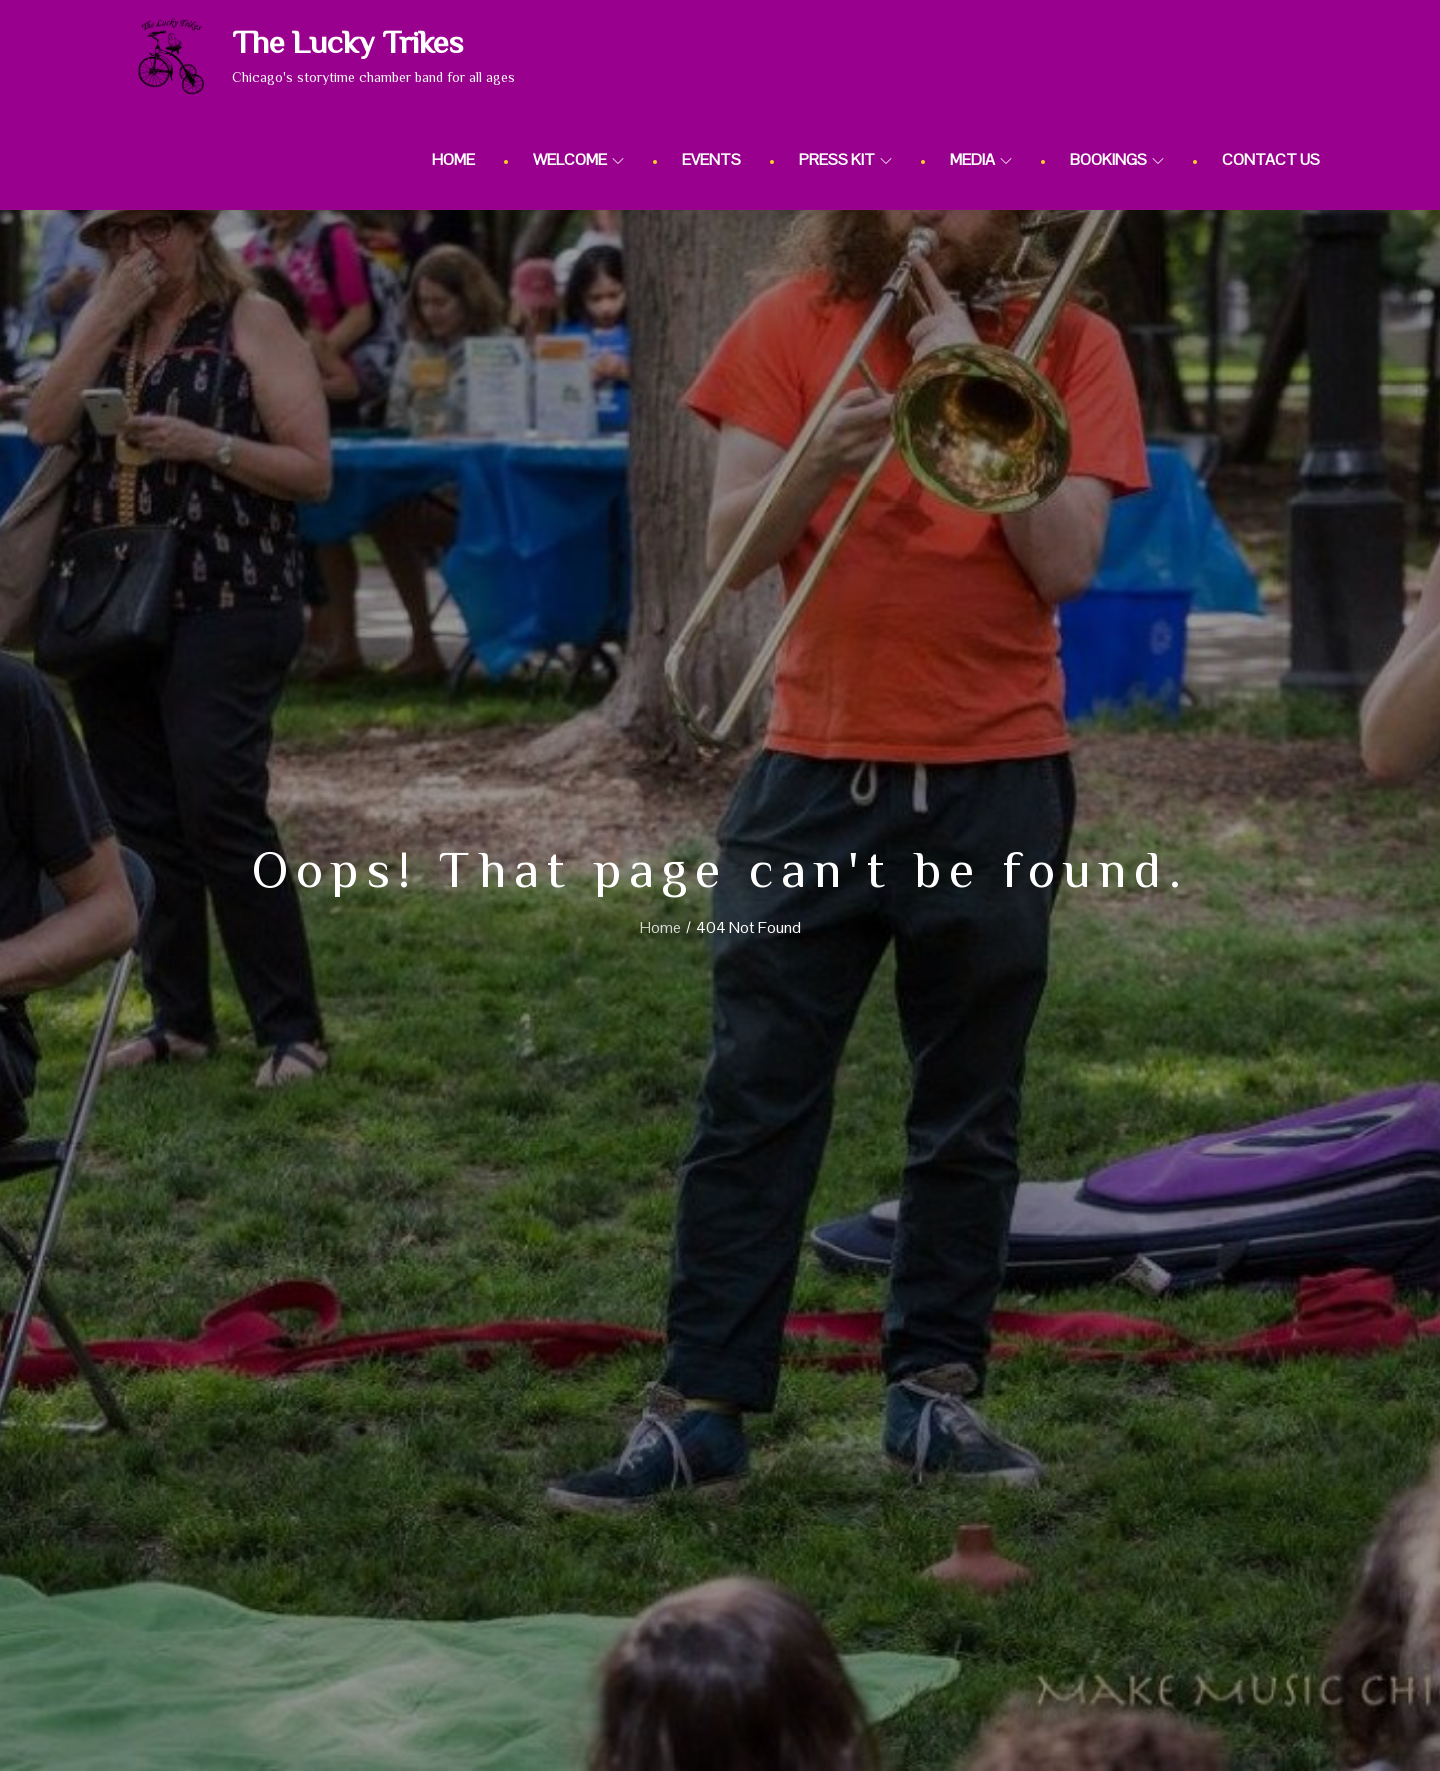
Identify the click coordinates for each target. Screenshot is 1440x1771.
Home (453, 159)
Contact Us (1271, 159)
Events (711, 159)
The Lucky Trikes (347, 42)
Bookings (1117, 159)
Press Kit (845, 159)
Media (981, 159)
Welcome (578, 159)
